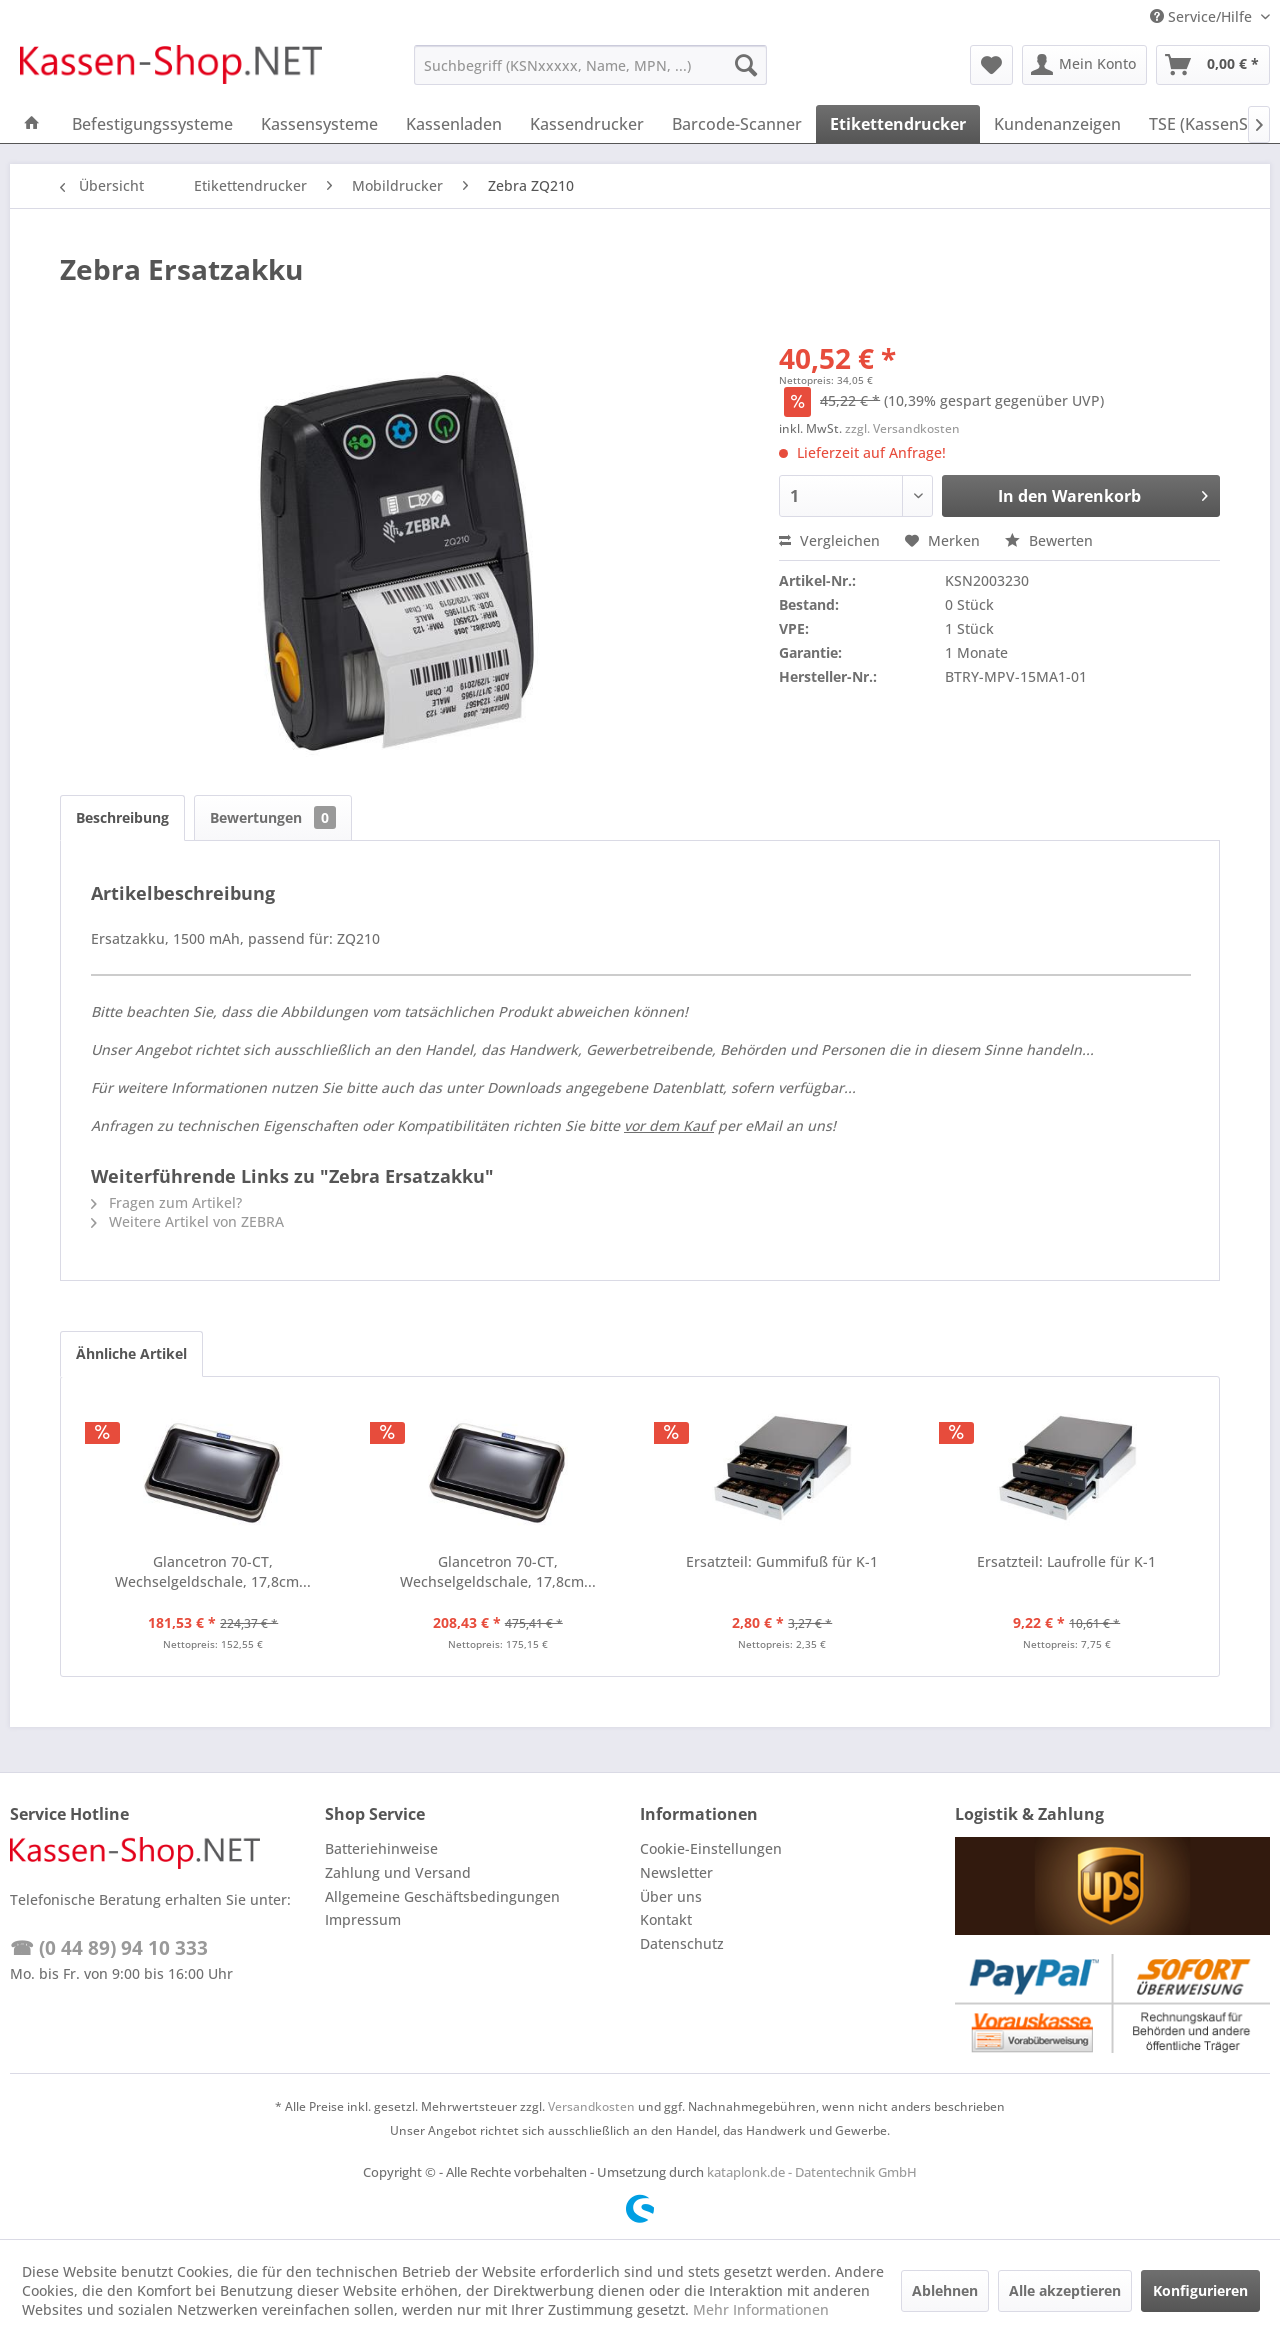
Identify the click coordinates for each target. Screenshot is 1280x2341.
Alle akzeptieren (1065, 2290)
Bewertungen (273, 817)
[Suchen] (746, 65)
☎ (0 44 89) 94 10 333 (109, 1948)
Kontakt (666, 1919)
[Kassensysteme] (319, 124)
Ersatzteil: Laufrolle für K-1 (1066, 1561)
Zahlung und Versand (398, 1872)
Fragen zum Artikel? (166, 1202)
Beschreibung (122, 817)
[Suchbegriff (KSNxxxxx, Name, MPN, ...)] (590, 65)
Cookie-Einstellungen (711, 1848)
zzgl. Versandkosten (902, 428)
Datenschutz (682, 1943)
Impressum (363, 1919)
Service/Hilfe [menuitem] (1203, 16)
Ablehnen (945, 2290)
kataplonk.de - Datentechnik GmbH (812, 2172)
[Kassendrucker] (587, 124)
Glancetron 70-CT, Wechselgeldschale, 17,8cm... (213, 1571)
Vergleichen (829, 540)
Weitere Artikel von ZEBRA (187, 1221)
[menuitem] (590, 65)
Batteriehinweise (381, 1848)
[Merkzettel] (991, 65)
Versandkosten (591, 2106)
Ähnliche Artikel (131, 1353)
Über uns (671, 1896)
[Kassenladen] (454, 124)
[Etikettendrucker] (898, 124)
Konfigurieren (1200, 2290)
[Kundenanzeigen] (1057, 124)
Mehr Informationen (761, 2309)
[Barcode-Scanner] (737, 124)
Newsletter (676, 1872)
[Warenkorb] (1213, 65)
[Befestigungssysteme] (152, 124)
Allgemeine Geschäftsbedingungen (442, 1896)
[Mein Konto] (1084, 65)
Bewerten (1049, 540)
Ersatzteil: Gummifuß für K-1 (782, 1561)
